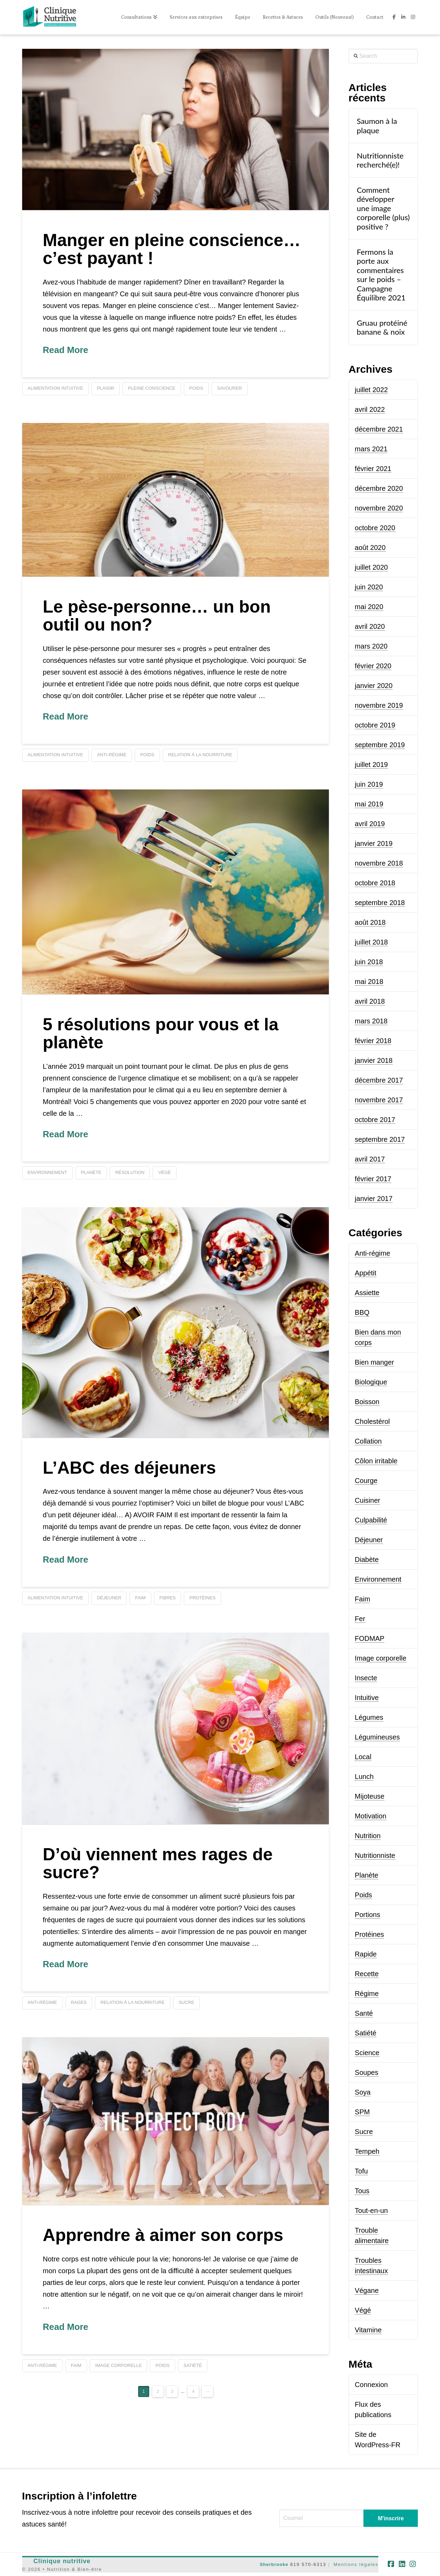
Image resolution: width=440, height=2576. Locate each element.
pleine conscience (152, 388)
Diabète (367, 1559)
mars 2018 (371, 1021)
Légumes (369, 1717)
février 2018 (373, 1041)
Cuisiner (367, 1500)
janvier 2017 (374, 1198)
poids (196, 388)
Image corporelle (380, 1658)
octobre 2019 (375, 725)
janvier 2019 (374, 843)
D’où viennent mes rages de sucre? (158, 1863)
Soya (363, 2092)
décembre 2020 (379, 488)
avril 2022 (370, 409)
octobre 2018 (375, 883)
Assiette (367, 1292)
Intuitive (367, 1697)
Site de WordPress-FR (378, 2440)
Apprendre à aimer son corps (163, 2235)
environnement (47, 1172)
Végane (367, 2290)
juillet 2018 (371, 942)
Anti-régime (372, 1253)
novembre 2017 (379, 1100)
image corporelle (118, 2365)
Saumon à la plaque (377, 126)
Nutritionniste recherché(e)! (380, 160)
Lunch (364, 1776)
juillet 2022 (371, 390)
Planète (366, 1875)
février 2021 (373, 468)
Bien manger (374, 1362)
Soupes (366, 2072)
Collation (368, 1441)
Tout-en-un (371, 2210)
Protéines (369, 1934)
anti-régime (111, 754)
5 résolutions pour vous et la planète (161, 1033)
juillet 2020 (371, 567)
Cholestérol (372, 1421)
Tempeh (367, 2151)
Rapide (366, 1954)
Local (363, 1757)
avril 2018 (370, 1001)
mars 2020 (371, 646)
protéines (202, 1597)
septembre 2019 (380, 745)
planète (91, 1172)
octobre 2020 (375, 528)
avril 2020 (370, 626)
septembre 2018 (380, 902)
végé (164, 1172)
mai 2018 (369, 981)
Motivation (370, 1816)
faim (140, 1597)
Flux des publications (373, 2410)
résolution (130, 1172)
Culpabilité (371, 1520)
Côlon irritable (376, 1461)
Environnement (378, 1579)
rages (79, 2002)
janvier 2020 (374, 685)
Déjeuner (369, 1540)
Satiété (365, 2033)
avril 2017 (370, 1159)
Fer (360, 1619)
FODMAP (370, 1638)
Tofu (361, 2171)
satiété (192, 2365)
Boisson (367, 1401)
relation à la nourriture (200, 754)
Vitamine (368, 2330)
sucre (187, 2002)
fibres (168, 1597)
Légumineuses (377, 1737)
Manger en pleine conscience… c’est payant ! (172, 249)
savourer (229, 388)
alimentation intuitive (55, 388)
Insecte (366, 1678)
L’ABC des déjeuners (129, 1467)
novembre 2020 (379, 508)
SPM (362, 2112)
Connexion (371, 2384)
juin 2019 (369, 784)
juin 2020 (369, 587)
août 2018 (370, 922)
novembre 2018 (379, 863)
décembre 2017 (379, 1080)
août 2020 (370, 547)
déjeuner (109, 1597)
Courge (366, 1480)
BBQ (362, 1312)
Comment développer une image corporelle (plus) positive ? (383, 208)
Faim (362, 1599)
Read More (65, 350)
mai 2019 (369, 804)
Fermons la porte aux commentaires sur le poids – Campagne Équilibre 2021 (381, 274)
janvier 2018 (374, 1060)
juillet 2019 (371, 764)
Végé (363, 2310)
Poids (363, 1895)
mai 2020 (369, 607)
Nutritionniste (375, 1855)
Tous (362, 2191)
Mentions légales (355, 2564)
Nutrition (367, 1836)
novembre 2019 (379, 705)
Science (367, 2053)
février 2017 (373, 1179)
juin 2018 (369, 962)
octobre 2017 (375, 1119)
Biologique (371, 1382)
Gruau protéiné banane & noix (382, 327)
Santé (364, 2013)
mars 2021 (371, 449)
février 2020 (373, 666)
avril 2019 (370, 824)
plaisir (105, 388)
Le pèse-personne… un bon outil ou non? (157, 616)
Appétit (365, 1273)
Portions (367, 1914)
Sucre (364, 2131)
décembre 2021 (379, 429)
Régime (367, 1993)
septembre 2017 (380, 1139)
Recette (367, 1974)
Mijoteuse (370, 1796)
